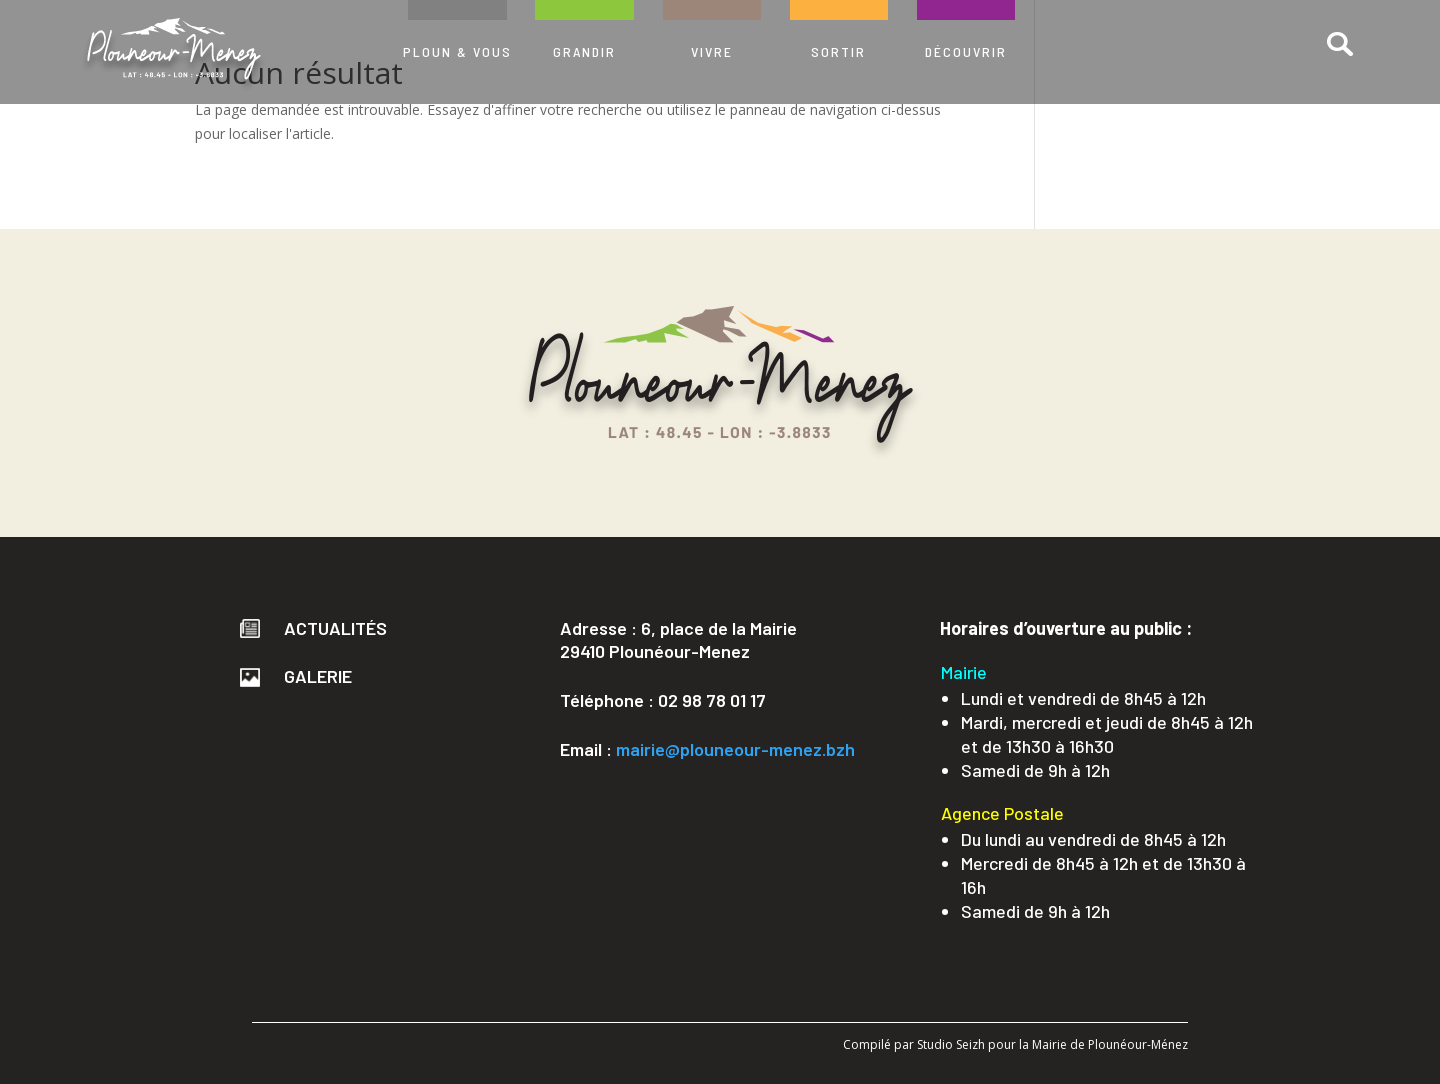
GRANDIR (584, 51)
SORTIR (838, 51)
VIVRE (712, 51)
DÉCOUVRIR (966, 51)
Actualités (313, 628)
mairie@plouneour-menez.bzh (735, 749)
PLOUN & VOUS (457, 51)
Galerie (296, 676)
